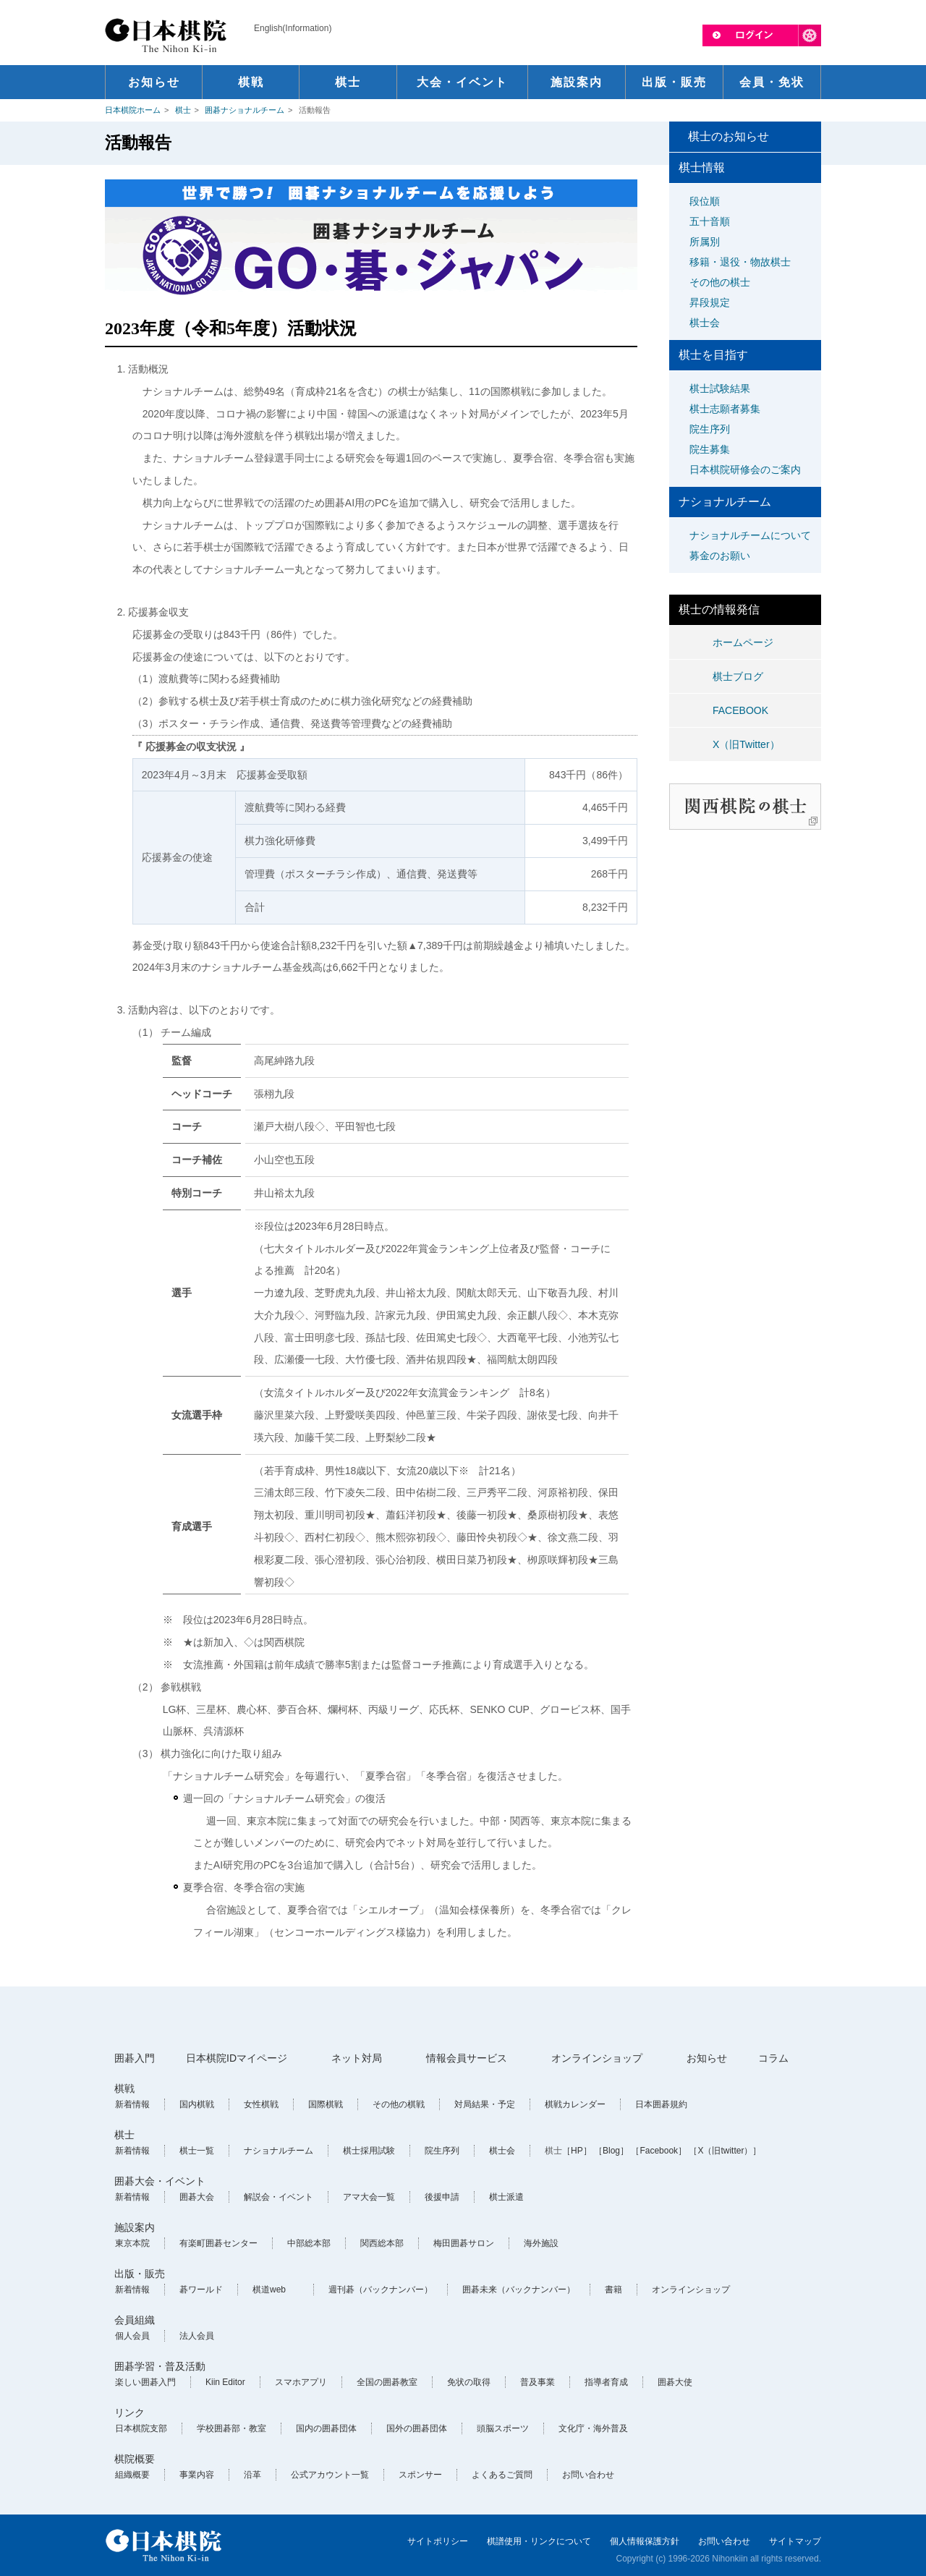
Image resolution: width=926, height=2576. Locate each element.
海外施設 (541, 2243)
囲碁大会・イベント (159, 2181)
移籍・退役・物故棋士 (740, 262)
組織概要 (132, 2475)
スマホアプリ (301, 2382)
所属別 (704, 241)
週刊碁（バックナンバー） (380, 2289)
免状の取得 (468, 2382)
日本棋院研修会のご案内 (745, 469)
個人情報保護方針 (644, 2541)
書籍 (613, 2289)
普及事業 (537, 2382)
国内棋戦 (196, 2104)
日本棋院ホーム (133, 110)
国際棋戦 (325, 2104)
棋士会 (704, 322)
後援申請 (442, 2197)
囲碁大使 (675, 2382)
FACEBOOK (740, 710)
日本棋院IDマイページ (236, 2058)
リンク (129, 2412)
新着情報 (132, 2104)
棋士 (183, 110)
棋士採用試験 (369, 2151)
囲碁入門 (134, 2058)
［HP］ (577, 2151)
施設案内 (134, 2227)
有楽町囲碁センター (218, 2243)
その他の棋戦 (399, 2104)
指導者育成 (606, 2382)
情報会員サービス (466, 2058)
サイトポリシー (437, 2541)
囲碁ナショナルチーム (244, 110)
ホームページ (743, 642)
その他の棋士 (719, 282)
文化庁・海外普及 (593, 2428)
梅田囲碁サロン (463, 2243)
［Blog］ (611, 2151)
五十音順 (709, 221)
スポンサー (420, 2475)
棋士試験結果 (719, 388)
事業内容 (196, 2475)
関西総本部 (382, 2243)
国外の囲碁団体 (416, 2428)
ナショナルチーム (278, 2151)
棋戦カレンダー (575, 2104)
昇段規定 (709, 302)
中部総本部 (309, 2243)
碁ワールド (201, 2289)
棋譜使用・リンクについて (539, 2541)
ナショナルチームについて (750, 535)
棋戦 (124, 2088)
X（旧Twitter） (746, 744)
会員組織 (134, 2320)
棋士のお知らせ (728, 136)
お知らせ (707, 2058)
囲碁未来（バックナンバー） (518, 2289)
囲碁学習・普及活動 (159, 2366)
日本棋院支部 (141, 2428)
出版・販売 (139, 2273)
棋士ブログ (738, 676)
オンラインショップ (596, 2058)
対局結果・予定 (484, 2104)
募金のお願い (719, 555)
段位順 (704, 201)
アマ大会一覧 (369, 2197)
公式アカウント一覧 (330, 2475)
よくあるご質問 (502, 2475)
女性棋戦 (261, 2104)
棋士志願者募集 (724, 409)
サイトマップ (795, 2541)
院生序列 (709, 429)
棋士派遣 (506, 2197)
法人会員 (196, 2336)
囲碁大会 (196, 2197)
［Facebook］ (659, 2151)
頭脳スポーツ (503, 2428)
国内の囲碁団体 (326, 2428)
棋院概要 (134, 2459)
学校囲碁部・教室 (231, 2428)
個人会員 (132, 2336)
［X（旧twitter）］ (725, 2151)
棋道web (269, 2289)
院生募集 (709, 449)
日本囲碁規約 (661, 2104)
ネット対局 (356, 2058)
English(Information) (292, 28)
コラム (773, 2058)
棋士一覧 (196, 2151)
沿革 (252, 2475)
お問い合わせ (588, 2475)
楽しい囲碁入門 (145, 2382)
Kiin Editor (225, 2382)
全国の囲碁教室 (387, 2382)
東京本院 (132, 2243)
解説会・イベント (278, 2197)
